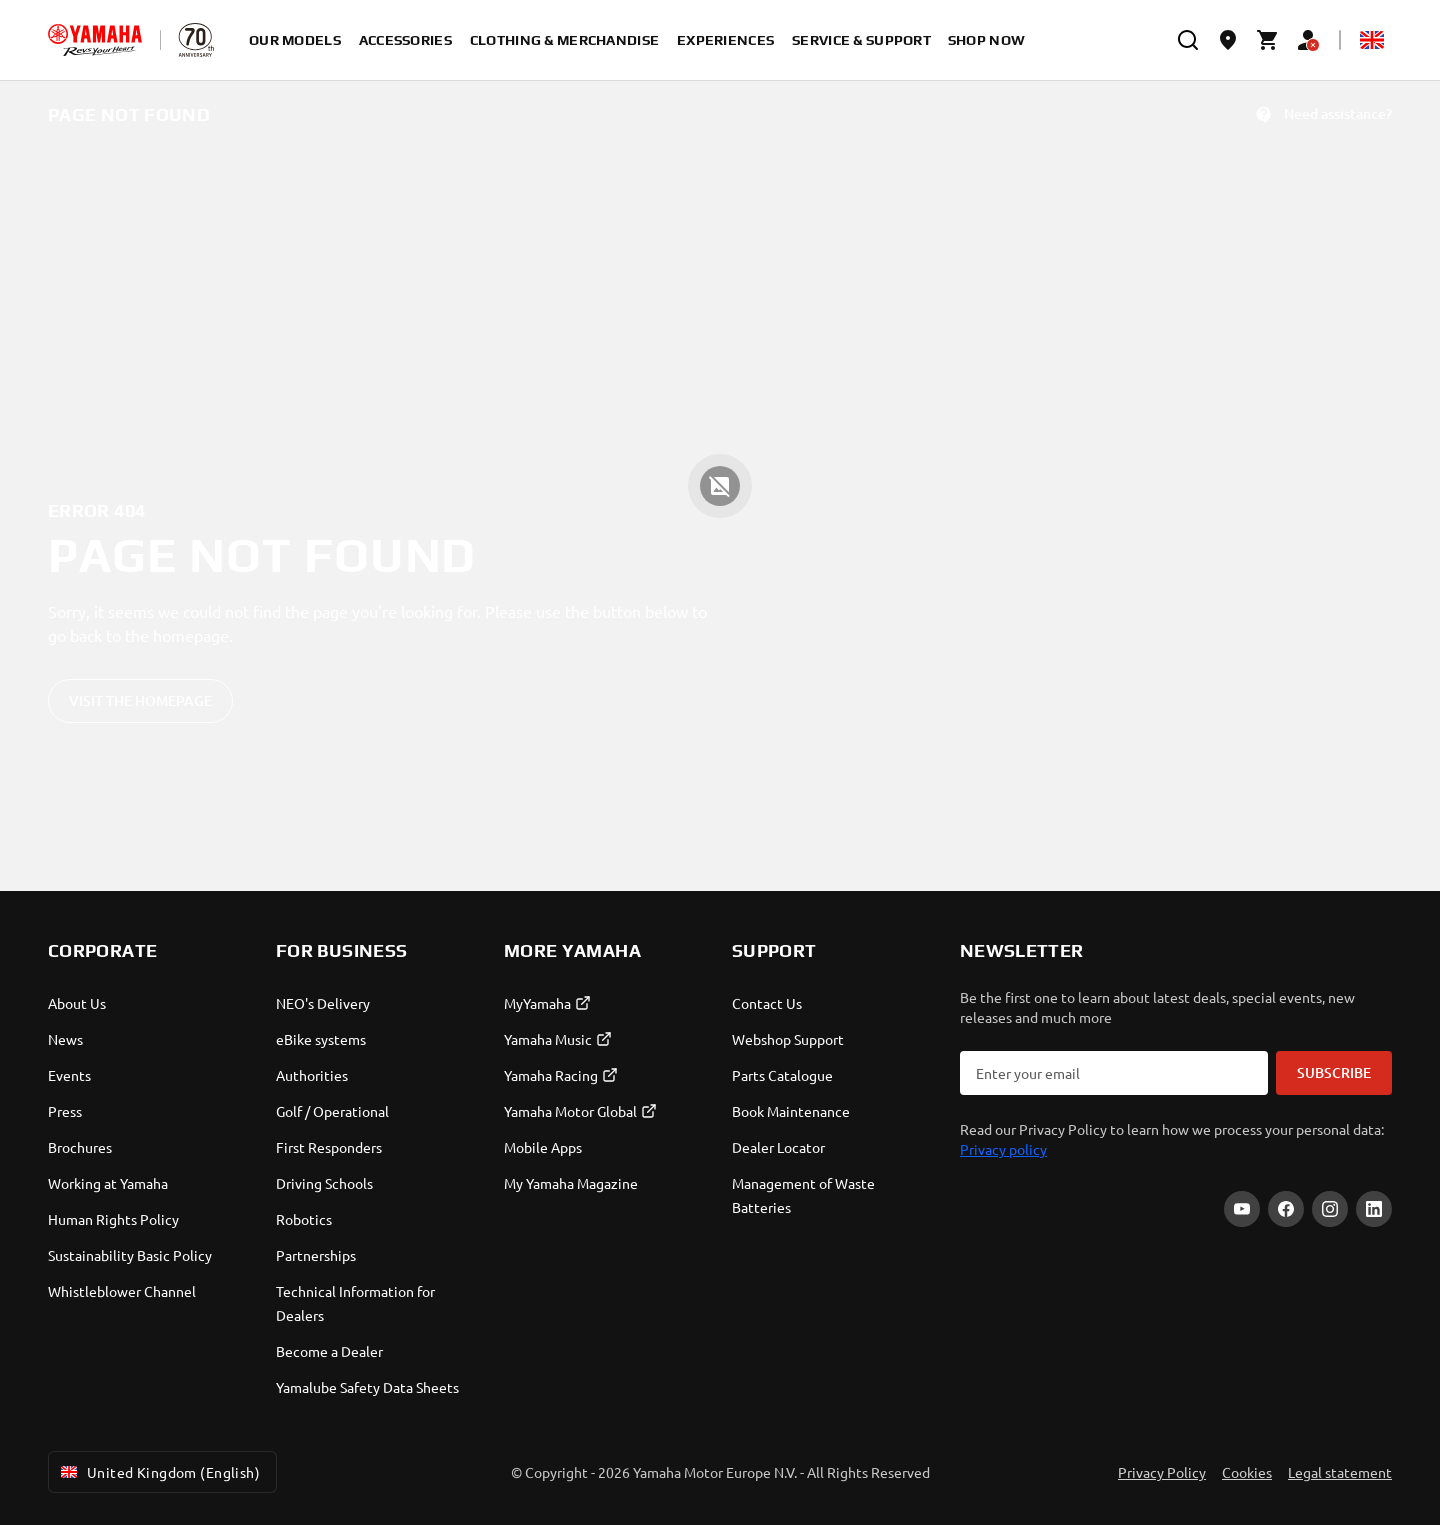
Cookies (1247, 1472)
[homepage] (95, 40)
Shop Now (986, 40)
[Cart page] (1268, 40)
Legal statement (1340, 1472)
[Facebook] (1286, 1209)
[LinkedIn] (1374, 1209)
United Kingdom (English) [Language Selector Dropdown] (158, 1472)
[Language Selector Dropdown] (1372, 40)
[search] (1188, 40)
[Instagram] (1330, 1209)
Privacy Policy (1162, 1472)
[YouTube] (1242, 1209)
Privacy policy (1003, 1149)
